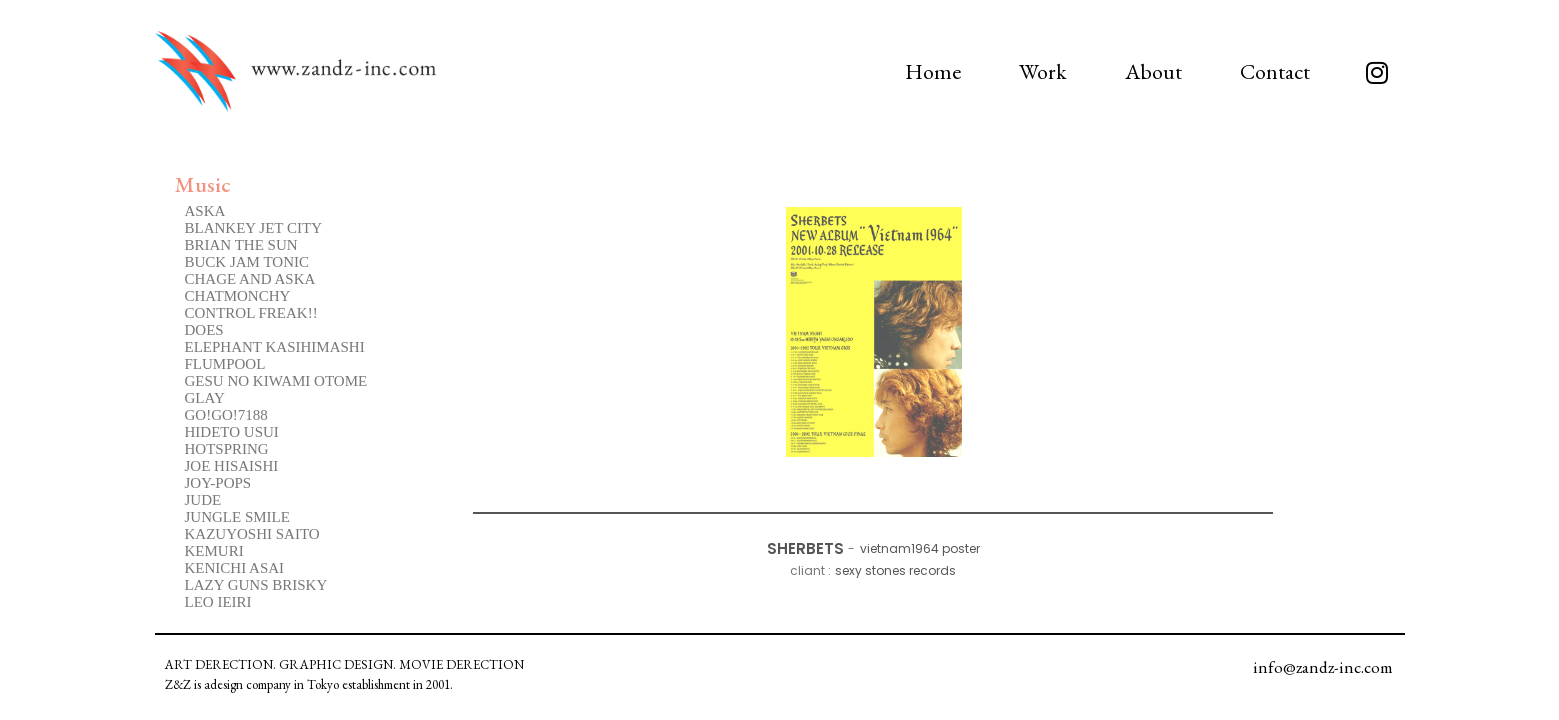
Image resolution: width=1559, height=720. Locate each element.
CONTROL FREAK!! (251, 313)
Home (933, 71)
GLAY (205, 398)
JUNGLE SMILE (237, 517)
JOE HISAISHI (232, 466)
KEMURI (214, 551)
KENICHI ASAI (235, 568)
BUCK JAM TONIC (247, 262)
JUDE (203, 500)
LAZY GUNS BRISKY (256, 585)
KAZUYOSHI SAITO (252, 534)
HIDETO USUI (232, 432)
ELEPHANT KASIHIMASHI (275, 347)
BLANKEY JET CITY (254, 228)
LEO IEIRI (218, 602)
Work (1043, 71)
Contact (1275, 71)
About (1153, 71)
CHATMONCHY (238, 296)
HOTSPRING (227, 449)
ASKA (205, 211)
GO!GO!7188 (226, 415)
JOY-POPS (218, 483)
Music (203, 184)
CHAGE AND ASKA (250, 279)
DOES (204, 330)
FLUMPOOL (225, 364)
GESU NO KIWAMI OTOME (276, 381)
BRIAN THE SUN (241, 245)
